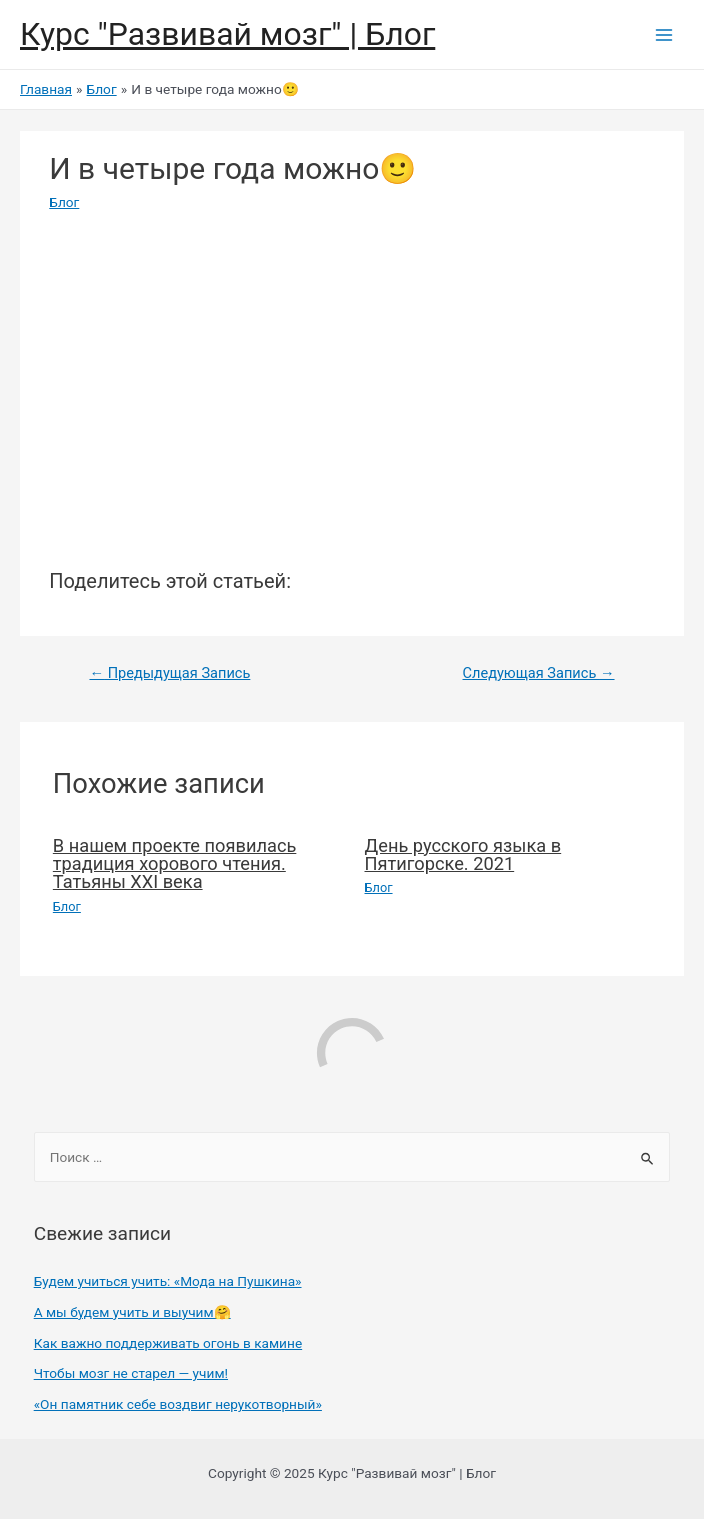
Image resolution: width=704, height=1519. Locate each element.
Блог (64, 202)
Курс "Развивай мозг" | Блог (227, 34)
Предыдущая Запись (169, 673)
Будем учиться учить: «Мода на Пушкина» (168, 1281)
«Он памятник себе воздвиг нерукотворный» (178, 1404)
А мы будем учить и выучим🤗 (132, 1312)
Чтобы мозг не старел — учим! (131, 1373)
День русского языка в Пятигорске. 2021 (463, 854)
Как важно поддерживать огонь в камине (168, 1343)
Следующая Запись (539, 673)
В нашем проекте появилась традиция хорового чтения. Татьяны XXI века (175, 863)
